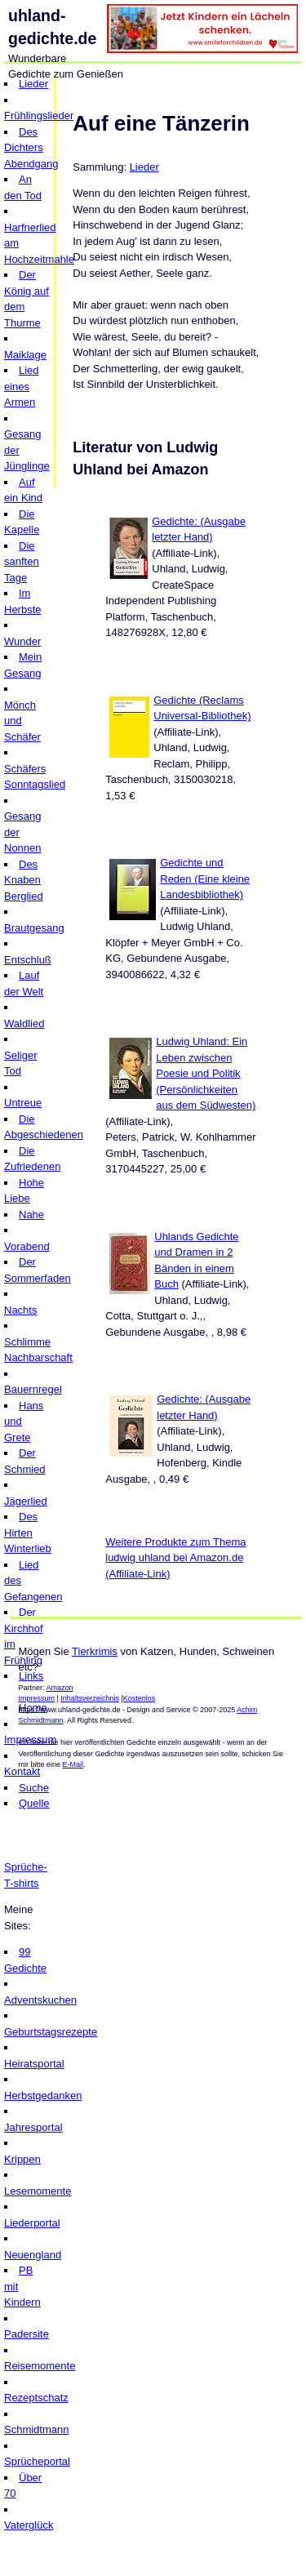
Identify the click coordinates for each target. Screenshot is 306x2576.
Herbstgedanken (43, 2095)
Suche (34, 1788)
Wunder (22, 641)
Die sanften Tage (21, 562)
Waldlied (24, 1023)
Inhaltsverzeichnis (89, 1698)
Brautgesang (34, 928)
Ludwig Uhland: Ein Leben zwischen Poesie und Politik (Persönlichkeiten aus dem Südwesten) (205, 1073)
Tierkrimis (95, 1651)
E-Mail (73, 1764)
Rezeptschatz (36, 2397)
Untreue (23, 1103)
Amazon (60, 1688)
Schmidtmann (36, 2429)
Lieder (33, 84)
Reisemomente (39, 2366)
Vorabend (27, 1246)
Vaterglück (28, 2525)
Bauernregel (33, 1389)
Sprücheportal (37, 2461)
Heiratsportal (34, 2064)
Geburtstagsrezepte (50, 2032)
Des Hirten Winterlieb (27, 1532)
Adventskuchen (40, 2000)
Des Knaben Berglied (23, 880)
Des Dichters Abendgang (31, 148)
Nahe (31, 1214)
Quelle (34, 1803)
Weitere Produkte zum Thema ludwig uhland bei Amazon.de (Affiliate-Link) (175, 1558)
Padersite (26, 2334)
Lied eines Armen (21, 386)
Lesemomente (37, 2191)
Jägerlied (25, 1501)
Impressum (37, 1698)
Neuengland (32, 2255)
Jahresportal (33, 2127)
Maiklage (25, 355)
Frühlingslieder (38, 115)
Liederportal (32, 2223)
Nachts (20, 1310)
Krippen (22, 2159)
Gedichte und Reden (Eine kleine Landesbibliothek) (205, 878)
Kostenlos (139, 1698)
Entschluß (27, 960)
